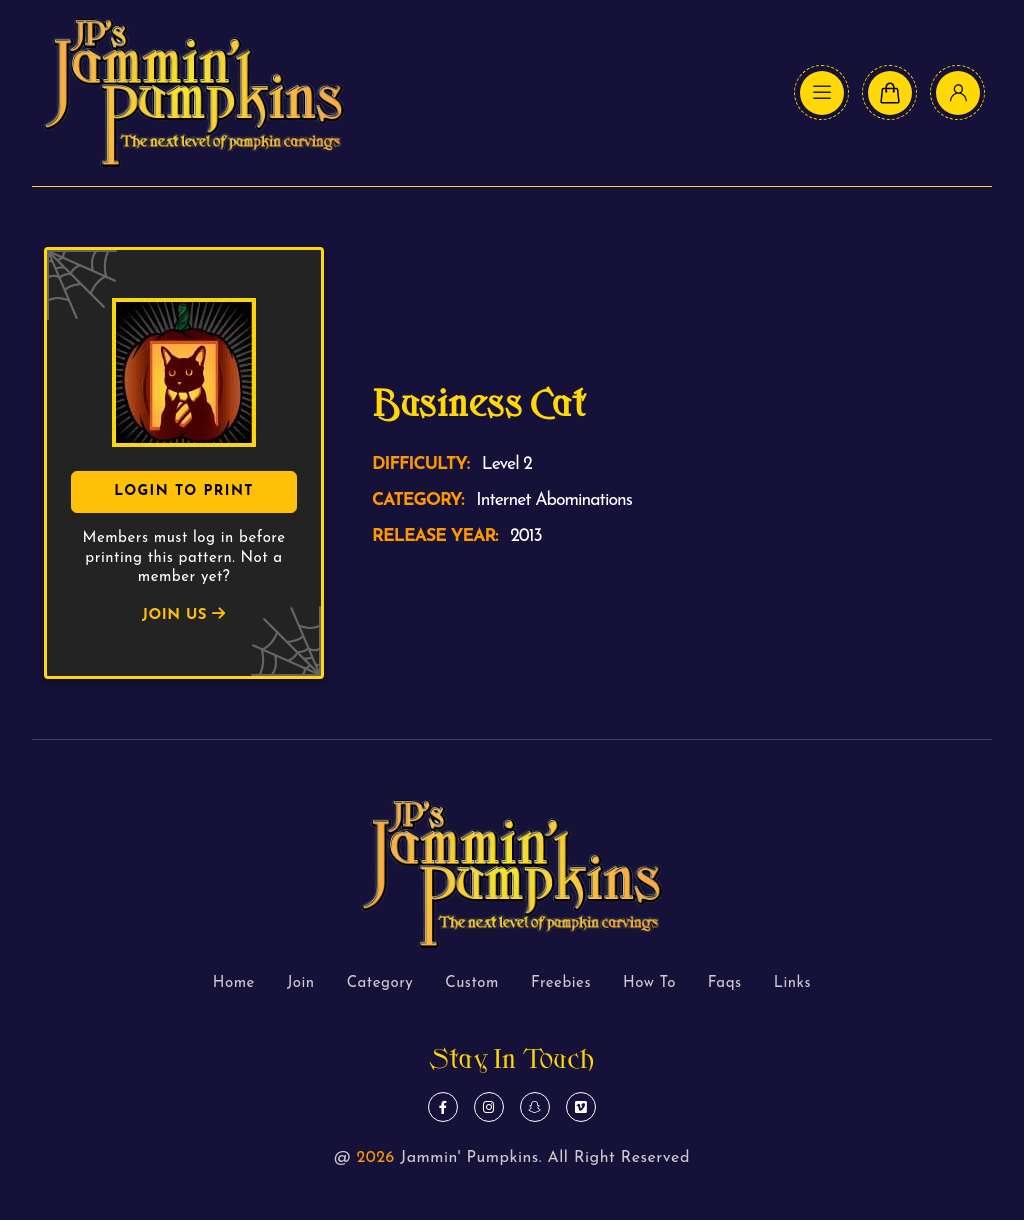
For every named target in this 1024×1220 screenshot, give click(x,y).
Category (380, 983)
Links (793, 983)
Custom (472, 983)
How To (649, 983)
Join (301, 983)
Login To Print (184, 491)
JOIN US (184, 615)
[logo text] (194, 93)
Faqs (725, 983)
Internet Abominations (554, 500)
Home (234, 983)
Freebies (561, 983)
